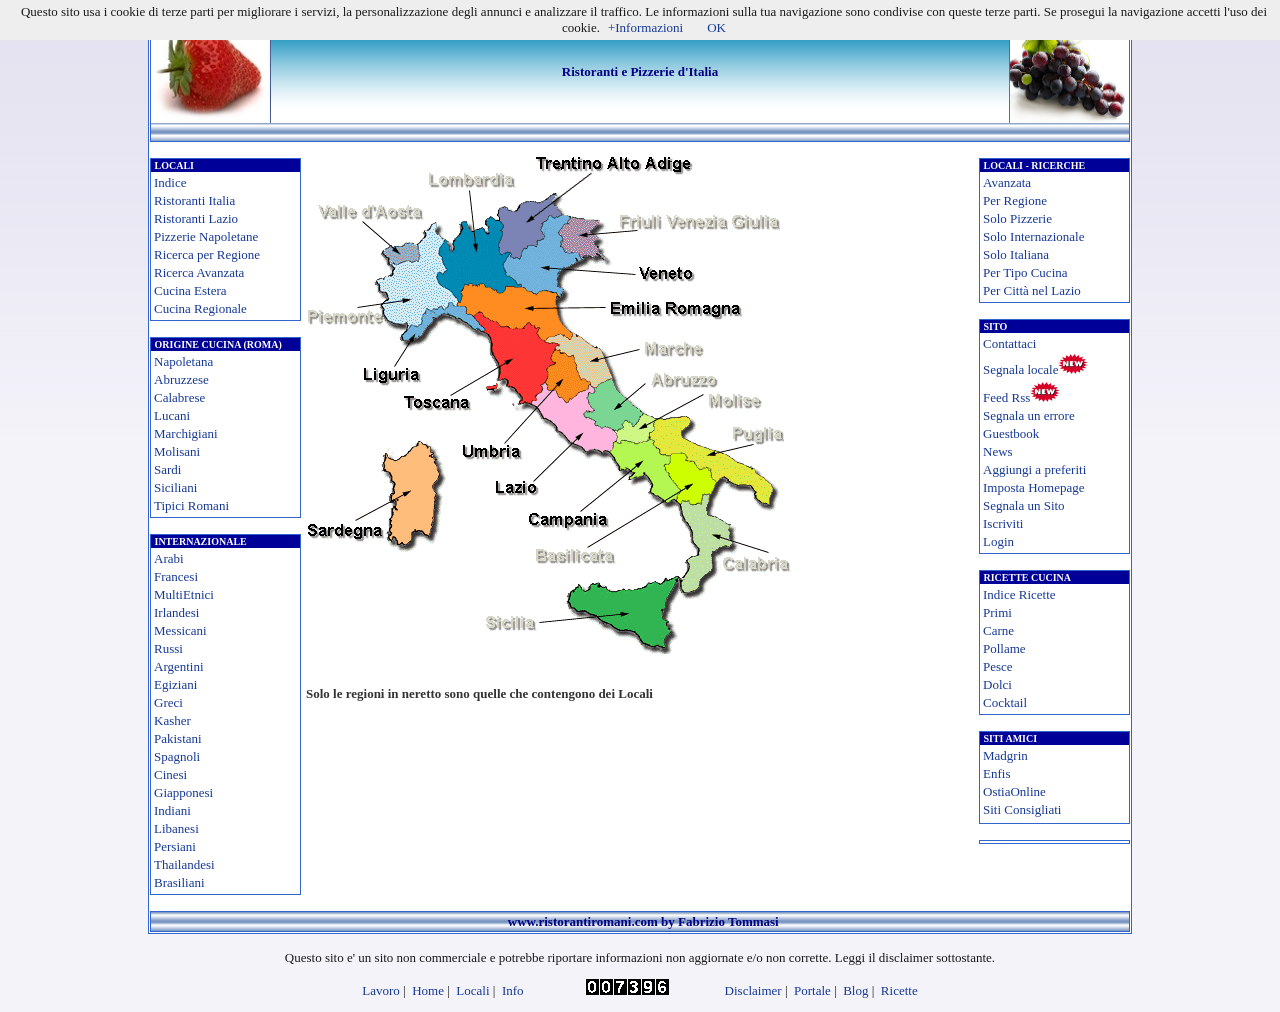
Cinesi (170, 774)
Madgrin (1005, 755)
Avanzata (1007, 182)
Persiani (175, 846)
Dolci (997, 684)
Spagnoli (177, 756)
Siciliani (175, 487)
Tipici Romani (191, 505)
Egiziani (175, 684)
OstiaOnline (1014, 791)
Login (998, 541)
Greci (168, 702)
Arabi (169, 558)
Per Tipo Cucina (1025, 272)
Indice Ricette (1019, 594)
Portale (812, 990)
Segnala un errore (1029, 415)
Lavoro (381, 990)
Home (428, 990)
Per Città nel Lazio (1032, 290)
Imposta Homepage (1033, 487)
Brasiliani (179, 882)
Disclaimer (753, 990)
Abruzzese (181, 379)
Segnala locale (1020, 369)
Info (513, 990)
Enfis (996, 773)
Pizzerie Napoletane (206, 236)
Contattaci (1009, 343)
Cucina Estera (190, 290)
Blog (855, 990)
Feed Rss (1006, 397)
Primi (997, 612)
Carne (998, 630)
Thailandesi (184, 864)
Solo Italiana (1016, 254)
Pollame (1004, 648)
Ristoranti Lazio (196, 218)
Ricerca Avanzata (199, 272)
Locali (472, 990)
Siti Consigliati (1022, 809)
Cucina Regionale (200, 308)
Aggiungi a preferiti (1034, 469)
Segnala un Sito (1024, 505)
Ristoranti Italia (194, 200)
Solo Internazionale (1033, 236)
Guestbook (1011, 433)
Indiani (172, 810)
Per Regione (1015, 200)
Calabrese (179, 397)
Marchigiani (186, 433)
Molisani (177, 451)
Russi (168, 648)
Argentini (179, 666)
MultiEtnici (184, 594)
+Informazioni (645, 27)
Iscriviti (1003, 523)
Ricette (899, 990)
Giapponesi (183, 792)
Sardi (167, 469)
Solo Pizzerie (1017, 218)
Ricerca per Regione (207, 254)
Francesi (176, 576)
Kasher (172, 720)
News (998, 451)
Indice (170, 182)
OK (716, 27)
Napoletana (183, 361)
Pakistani (178, 738)
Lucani (172, 415)
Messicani (180, 630)
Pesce (998, 666)
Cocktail (1005, 702)
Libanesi (176, 828)
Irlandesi (176, 612)
